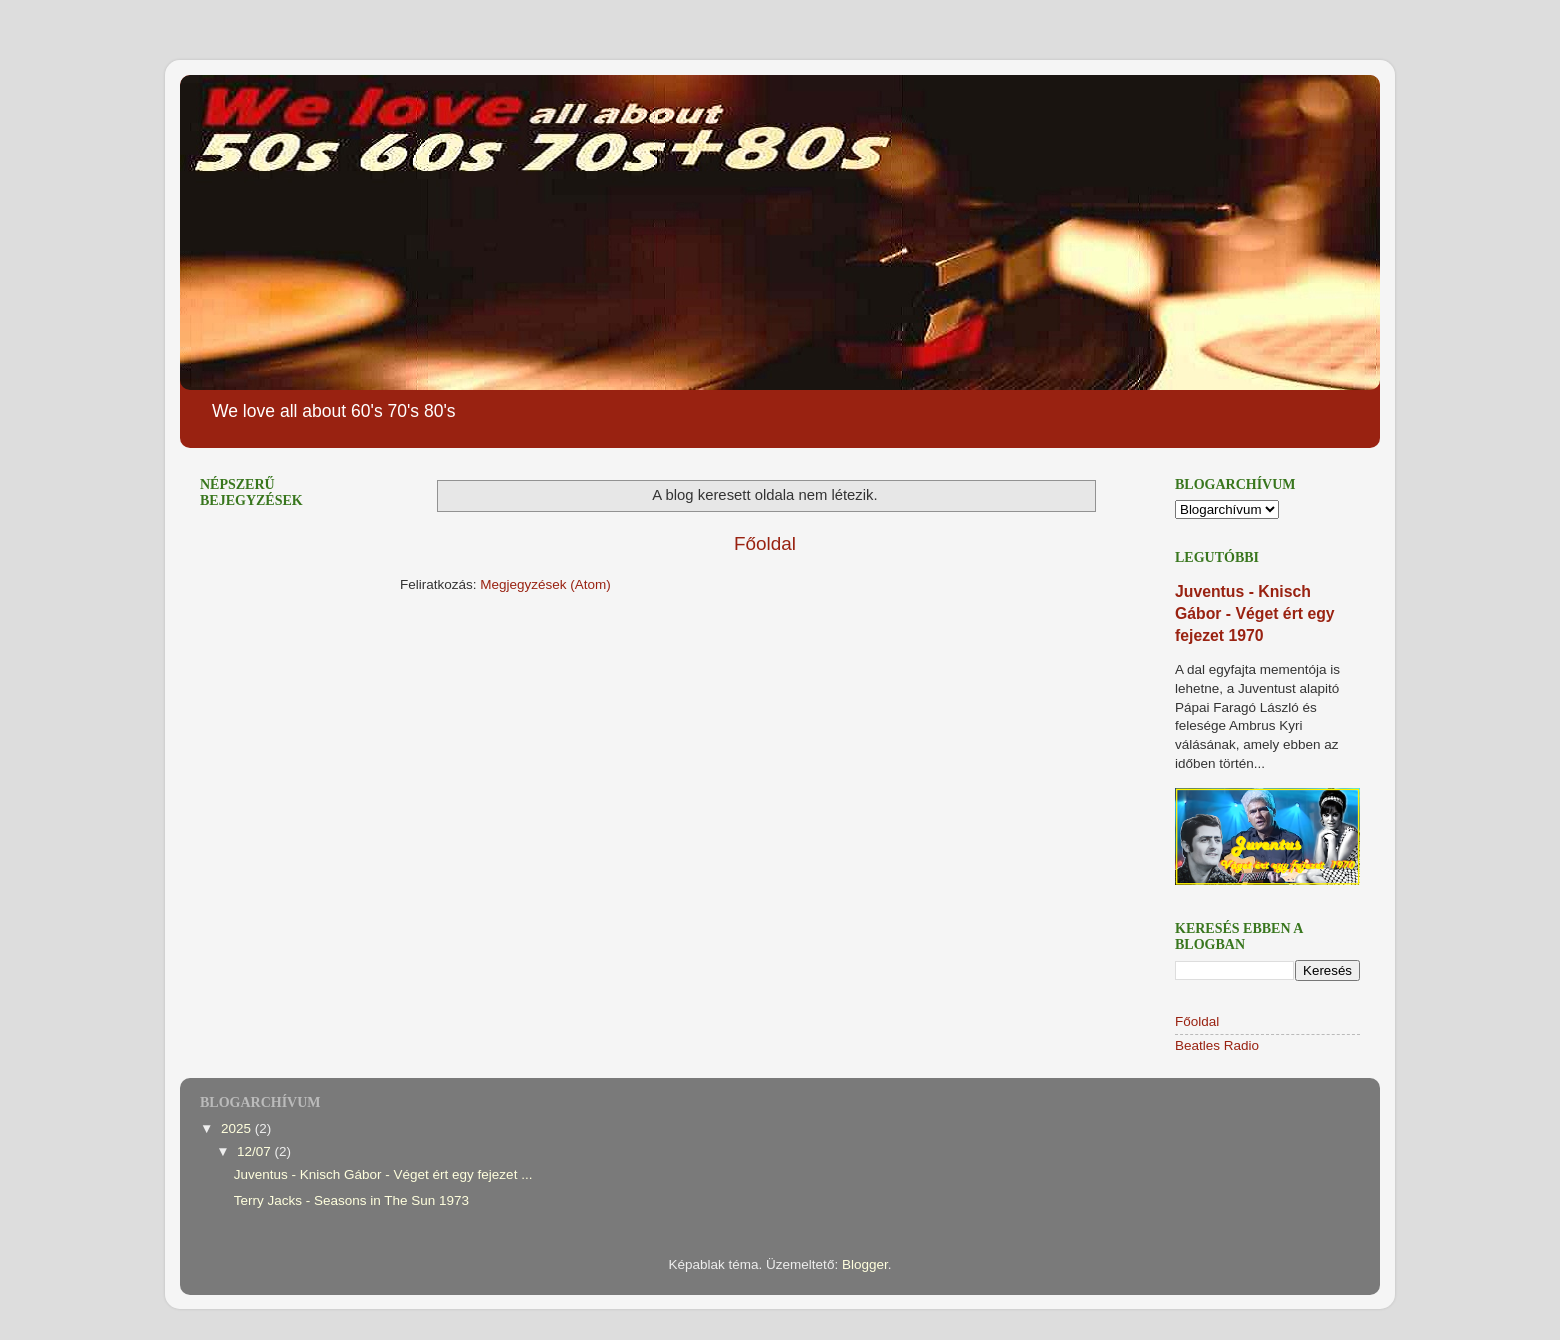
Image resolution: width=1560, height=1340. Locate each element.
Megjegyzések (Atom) (545, 584)
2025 (238, 1128)
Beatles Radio (1217, 1045)
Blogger (865, 1264)
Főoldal (765, 543)
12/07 (256, 1151)
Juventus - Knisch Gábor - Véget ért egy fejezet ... (383, 1174)
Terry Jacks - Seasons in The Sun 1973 (351, 1200)
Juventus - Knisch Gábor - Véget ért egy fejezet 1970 (1255, 613)
